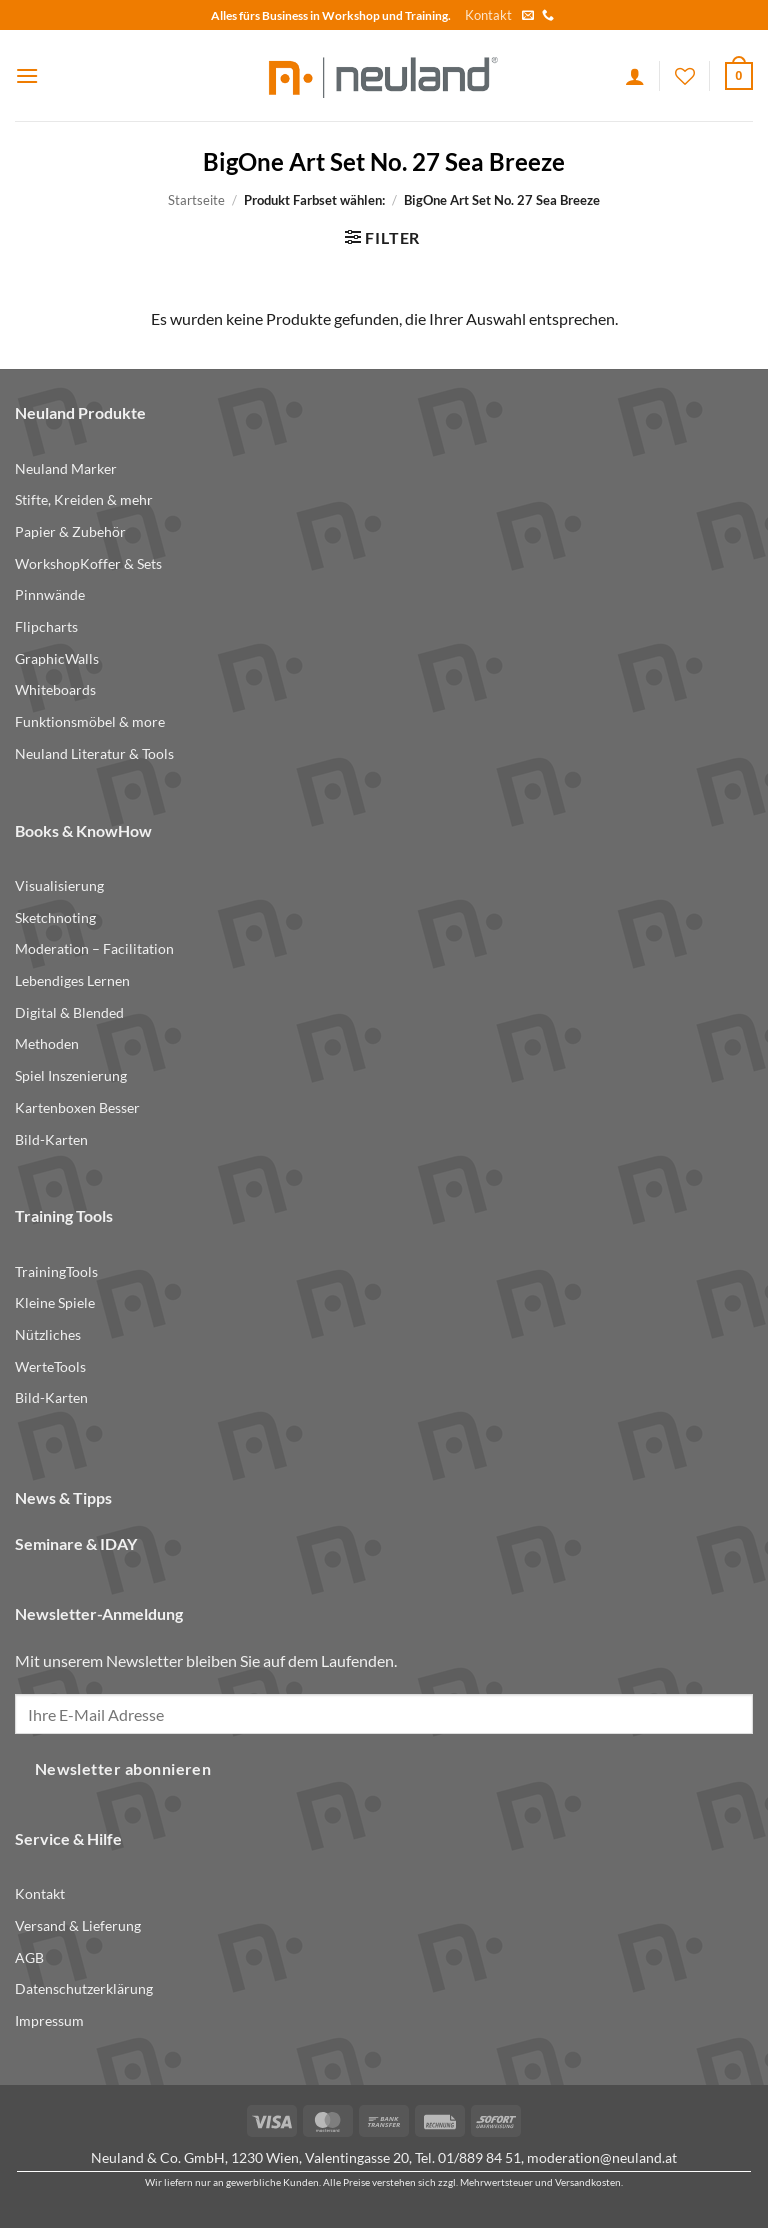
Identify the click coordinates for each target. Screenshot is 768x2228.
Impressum (49, 2020)
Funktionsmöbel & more (90, 721)
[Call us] (548, 16)
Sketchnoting (55, 917)
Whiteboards (55, 689)
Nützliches (48, 1334)
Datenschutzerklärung (84, 1988)
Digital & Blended (69, 1012)
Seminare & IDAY (76, 1543)
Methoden (47, 1043)
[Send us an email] (528, 16)
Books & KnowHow (83, 830)
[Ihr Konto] (635, 76)
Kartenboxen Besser (77, 1107)
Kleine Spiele (55, 1302)
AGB (29, 1957)
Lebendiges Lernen (72, 980)
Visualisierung (59, 885)
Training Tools (64, 1215)
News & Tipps (63, 1497)
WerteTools (50, 1366)
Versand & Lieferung (78, 1925)
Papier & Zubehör (70, 531)
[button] (27, 75)
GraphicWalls (57, 658)
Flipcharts (46, 626)
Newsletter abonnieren (123, 1769)
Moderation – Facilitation (94, 948)
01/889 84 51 (479, 2157)
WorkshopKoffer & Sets (88, 563)
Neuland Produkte (80, 412)
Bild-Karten (51, 1139)
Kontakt (488, 15)
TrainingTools (56, 1271)
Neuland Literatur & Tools (94, 753)
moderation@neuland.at (602, 2157)
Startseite (196, 200)
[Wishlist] (685, 76)
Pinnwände (50, 594)
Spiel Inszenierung (71, 1075)
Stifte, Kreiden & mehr (84, 499)
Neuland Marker (66, 468)
